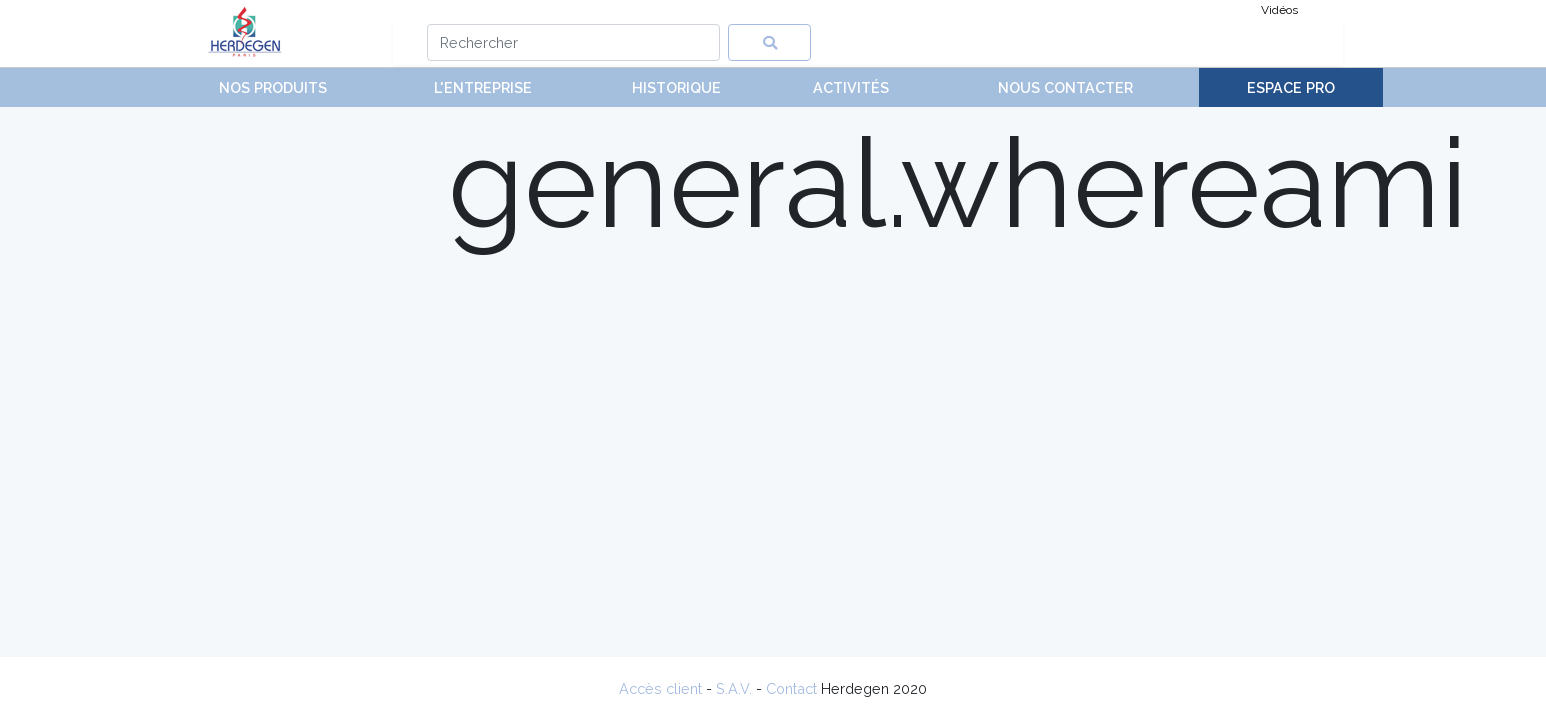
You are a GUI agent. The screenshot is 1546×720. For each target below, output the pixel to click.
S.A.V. (734, 688)
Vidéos (1279, 10)
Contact (791, 688)
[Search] (573, 42)
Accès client (660, 688)
